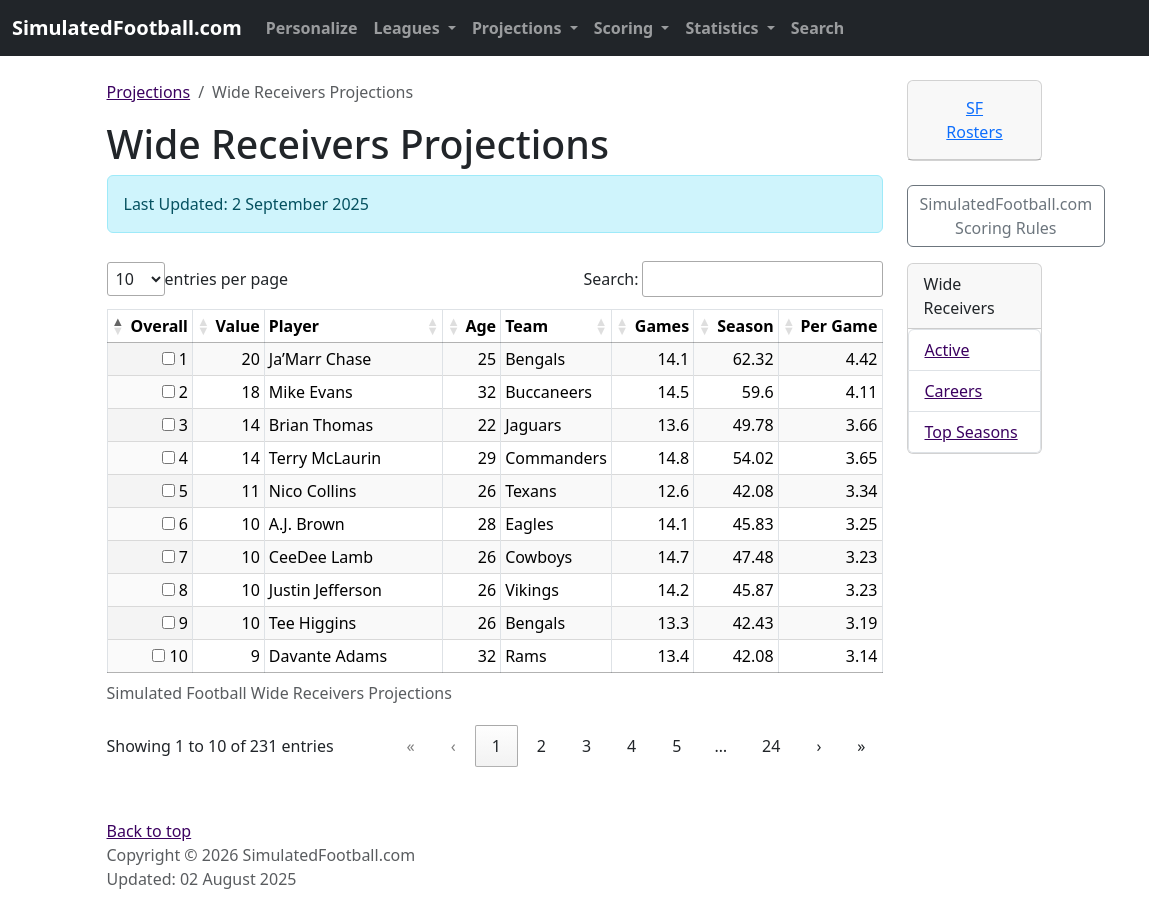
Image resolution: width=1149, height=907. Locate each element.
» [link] (861, 746)
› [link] (818, 746)
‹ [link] (453, 746)
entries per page (227, 279)
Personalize (312, 28)
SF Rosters (974, 120)
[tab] (975, 120)
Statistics (723, 28)
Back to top (149, 831)
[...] (168, 358)
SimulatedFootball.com (127, 27)
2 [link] (541, 746)
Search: (611, 279)
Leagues (409, 28)
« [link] (411, 746)
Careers (954, 391)
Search (817, 28)
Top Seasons (971, 432)
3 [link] (586, 746)
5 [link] (676, 746)
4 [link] (631, 746)
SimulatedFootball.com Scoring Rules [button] (1006, 216)
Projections (519, 28)
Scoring (626, 28)
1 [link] (496, 746)
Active (947, 350)
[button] (118, 326)
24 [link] (771, 746)
